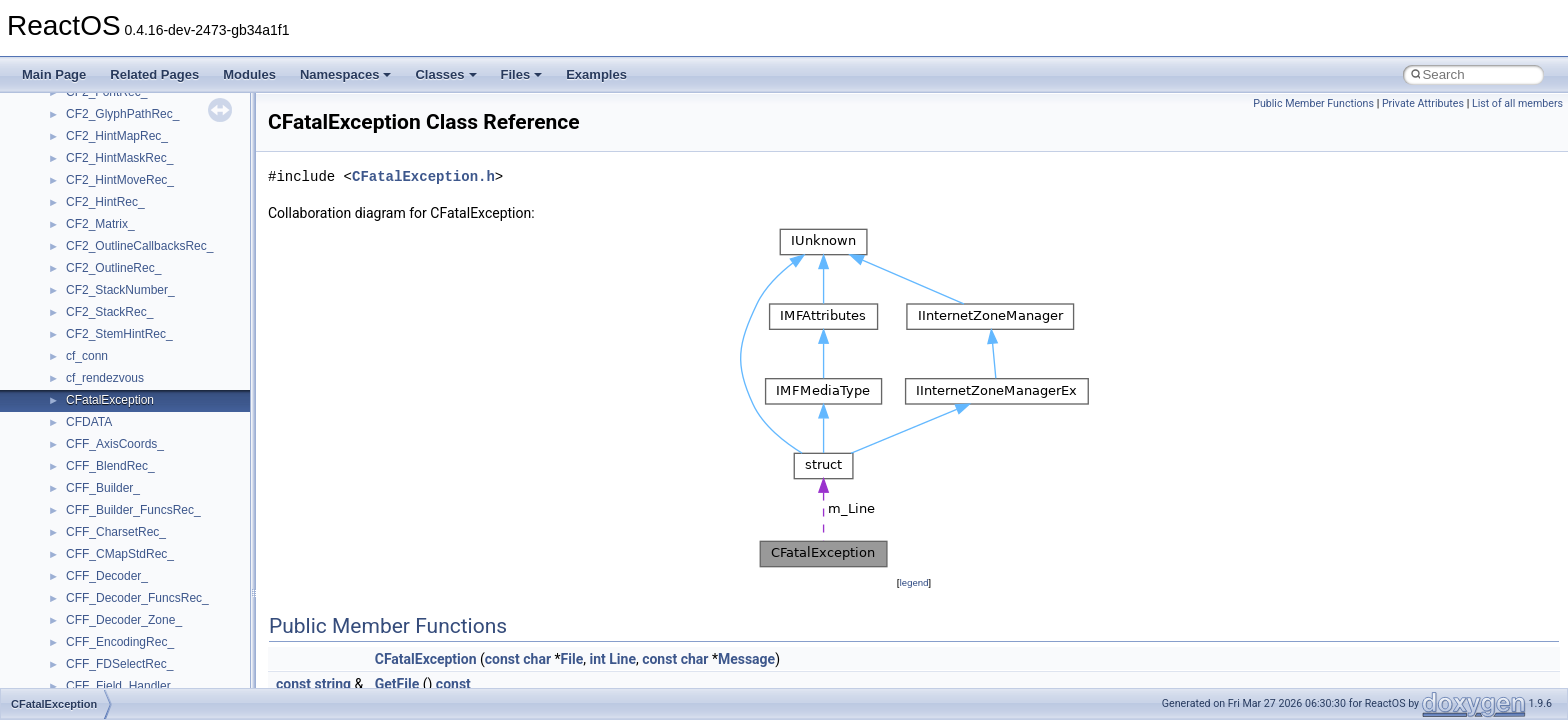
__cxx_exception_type (125, 448)
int (597, 659)
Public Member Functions (1313, 103)
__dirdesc (92, 602)
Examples (596, 74)
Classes (445, 74)
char (537, 659)
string (332, 684)
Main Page (54, 74)
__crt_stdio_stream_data (132, 162)
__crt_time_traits (110, 250)
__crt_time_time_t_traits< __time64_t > (170, 228)
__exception (98, 668)
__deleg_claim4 (108, 558)
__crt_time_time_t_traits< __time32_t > (170, 206)
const (502, 659)
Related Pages (154, 74)
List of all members (1517, 103)
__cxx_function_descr (124, 470)
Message (746, 659)
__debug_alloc (105, 536)
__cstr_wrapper (107, 404)
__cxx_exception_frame (129, 426)
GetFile (397, 684)
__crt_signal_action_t (122, 118)
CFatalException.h (423, 176)
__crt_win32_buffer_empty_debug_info (169, 316)
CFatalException (426, 659)
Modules (249, 74)
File (572, 659)
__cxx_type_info (109, 492)
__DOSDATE (101, 624)
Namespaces (346, 74)
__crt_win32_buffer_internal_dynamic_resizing (189, 338)
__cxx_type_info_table (125, 514)
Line (622, 659)
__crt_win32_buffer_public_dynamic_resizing (185, 382)
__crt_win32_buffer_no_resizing (151, 360)
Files (522, 74)
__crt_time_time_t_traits (130, 184)
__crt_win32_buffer (117, 272)
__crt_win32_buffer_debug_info (150, 294)
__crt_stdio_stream (117, 140)
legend (913, 582)
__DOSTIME (100, 646)
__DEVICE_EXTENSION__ (139, 580)
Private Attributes (1423, 103)
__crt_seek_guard (114, 96)
